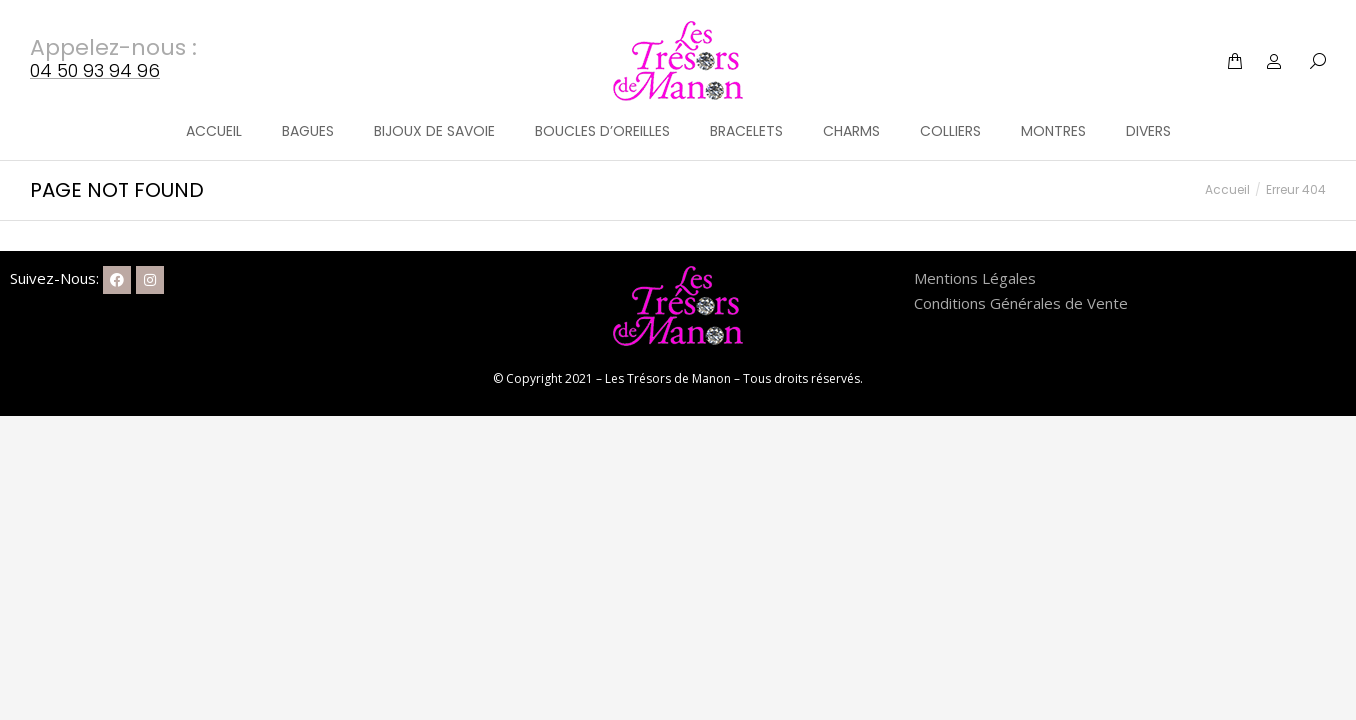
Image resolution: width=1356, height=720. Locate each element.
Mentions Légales (975, 278)
